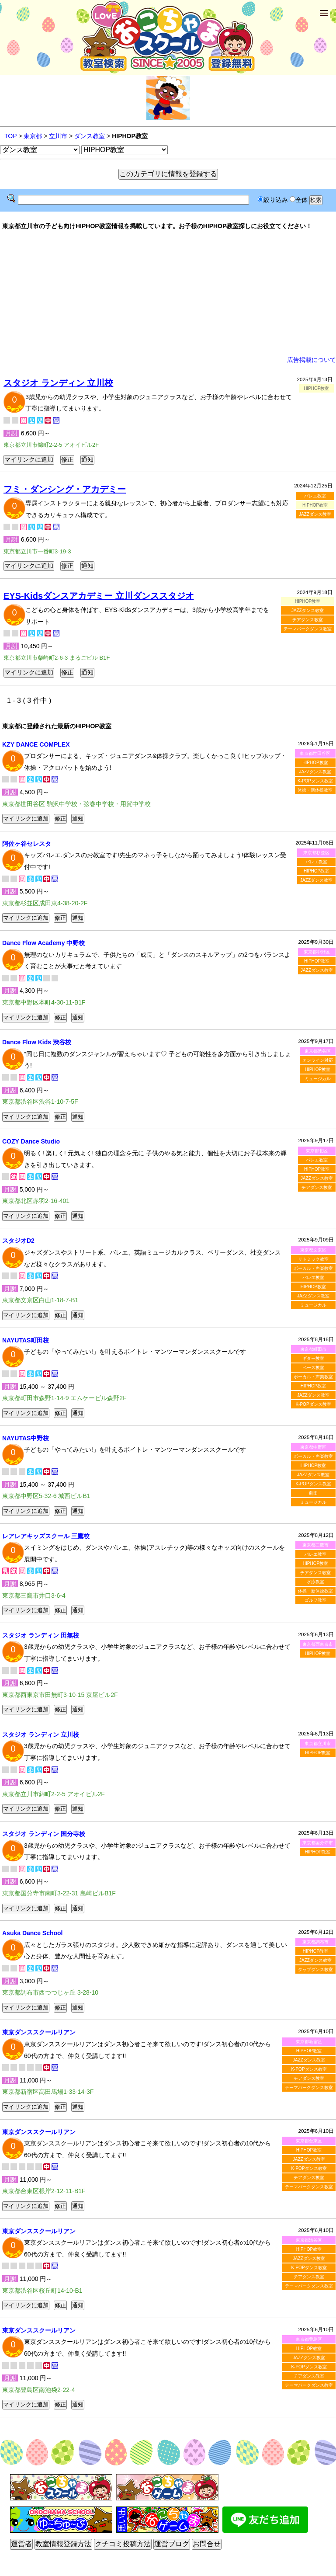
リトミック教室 (313, 1259)
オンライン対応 (317, 1060)
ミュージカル (318, 1078)
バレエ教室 (315, 496)
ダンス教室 (89, 135)
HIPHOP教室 (315, 762)
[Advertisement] (168, 293)
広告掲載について (311, 359)
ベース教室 (313, 1367)
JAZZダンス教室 (315, 514)
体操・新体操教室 (315, 790)
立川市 (58, 135)
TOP (10, 135)
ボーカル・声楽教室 (313, 1268)
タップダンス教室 (315, 1969)
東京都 (33, 135)
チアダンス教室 (307, 619)
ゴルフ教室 (315, 1600)
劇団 (313, 1493)
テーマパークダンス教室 (308, 628)
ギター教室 (313, 1358)
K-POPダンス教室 (315, 781)
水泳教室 (315, 1581)
